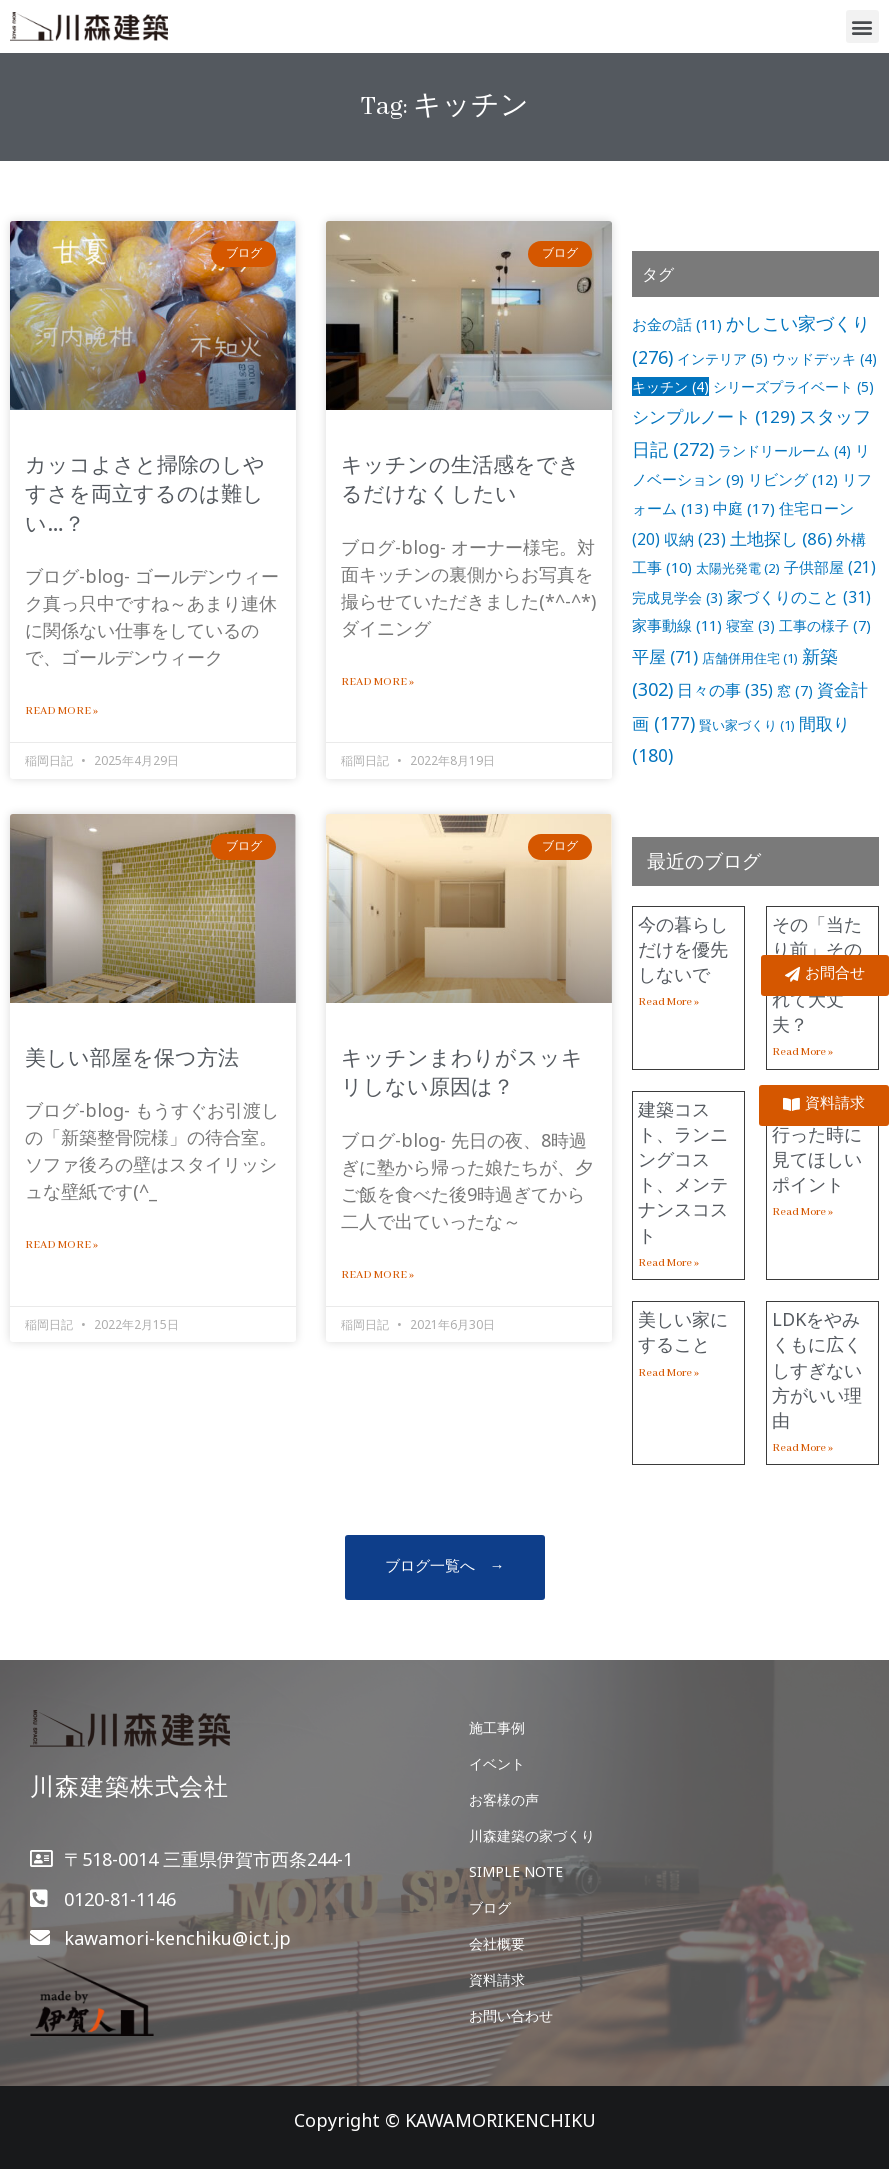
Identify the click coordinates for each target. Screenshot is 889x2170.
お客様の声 (504, 1799)
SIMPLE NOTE (516, 1871)
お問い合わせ (511, 2015)
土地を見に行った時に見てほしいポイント (817, 1147)
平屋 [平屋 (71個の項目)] (665, 656)
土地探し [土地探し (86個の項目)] (781, 538)
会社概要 (497, 1943)
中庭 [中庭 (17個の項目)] (744, 508)
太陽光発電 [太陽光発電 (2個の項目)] (738, 568)
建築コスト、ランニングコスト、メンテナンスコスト (683, 1172)
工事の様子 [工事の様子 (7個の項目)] (825, 625)
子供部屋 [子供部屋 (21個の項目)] (830, 567)
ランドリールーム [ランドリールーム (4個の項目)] (784, 450)
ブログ (490, 1907)
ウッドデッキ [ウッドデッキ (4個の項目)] (824, 358)
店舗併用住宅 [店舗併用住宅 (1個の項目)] (750, 658)
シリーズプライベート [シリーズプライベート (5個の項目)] (793, 386)
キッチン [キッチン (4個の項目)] (670, 386)
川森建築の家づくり (532, 1835)
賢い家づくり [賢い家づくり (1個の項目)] (747, 725)
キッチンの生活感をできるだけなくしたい (460, 478)
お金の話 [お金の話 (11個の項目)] (677, 324)
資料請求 (497, 1979)
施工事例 (497, 1727)
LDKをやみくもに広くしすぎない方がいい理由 (817, 1369)
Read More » (61, 711)
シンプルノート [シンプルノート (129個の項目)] (713, 416)
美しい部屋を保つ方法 (132, 1057)
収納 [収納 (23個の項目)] (695, 539)
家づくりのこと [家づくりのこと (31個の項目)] (799, 597)
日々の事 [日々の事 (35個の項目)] (725, 690)
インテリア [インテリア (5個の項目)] (722, 358)
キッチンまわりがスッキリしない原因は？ (462, 1071)
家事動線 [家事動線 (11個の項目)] (677, 625)
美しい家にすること (683, 1331)
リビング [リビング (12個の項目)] (793, 479)
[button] (862, 26)
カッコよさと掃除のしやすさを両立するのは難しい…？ (145, 493)
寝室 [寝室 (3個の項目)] (750, 625)
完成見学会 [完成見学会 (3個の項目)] (677, 597)
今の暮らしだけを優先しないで (683, 949)
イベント (497, 1763)
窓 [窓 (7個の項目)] (795, 690)
